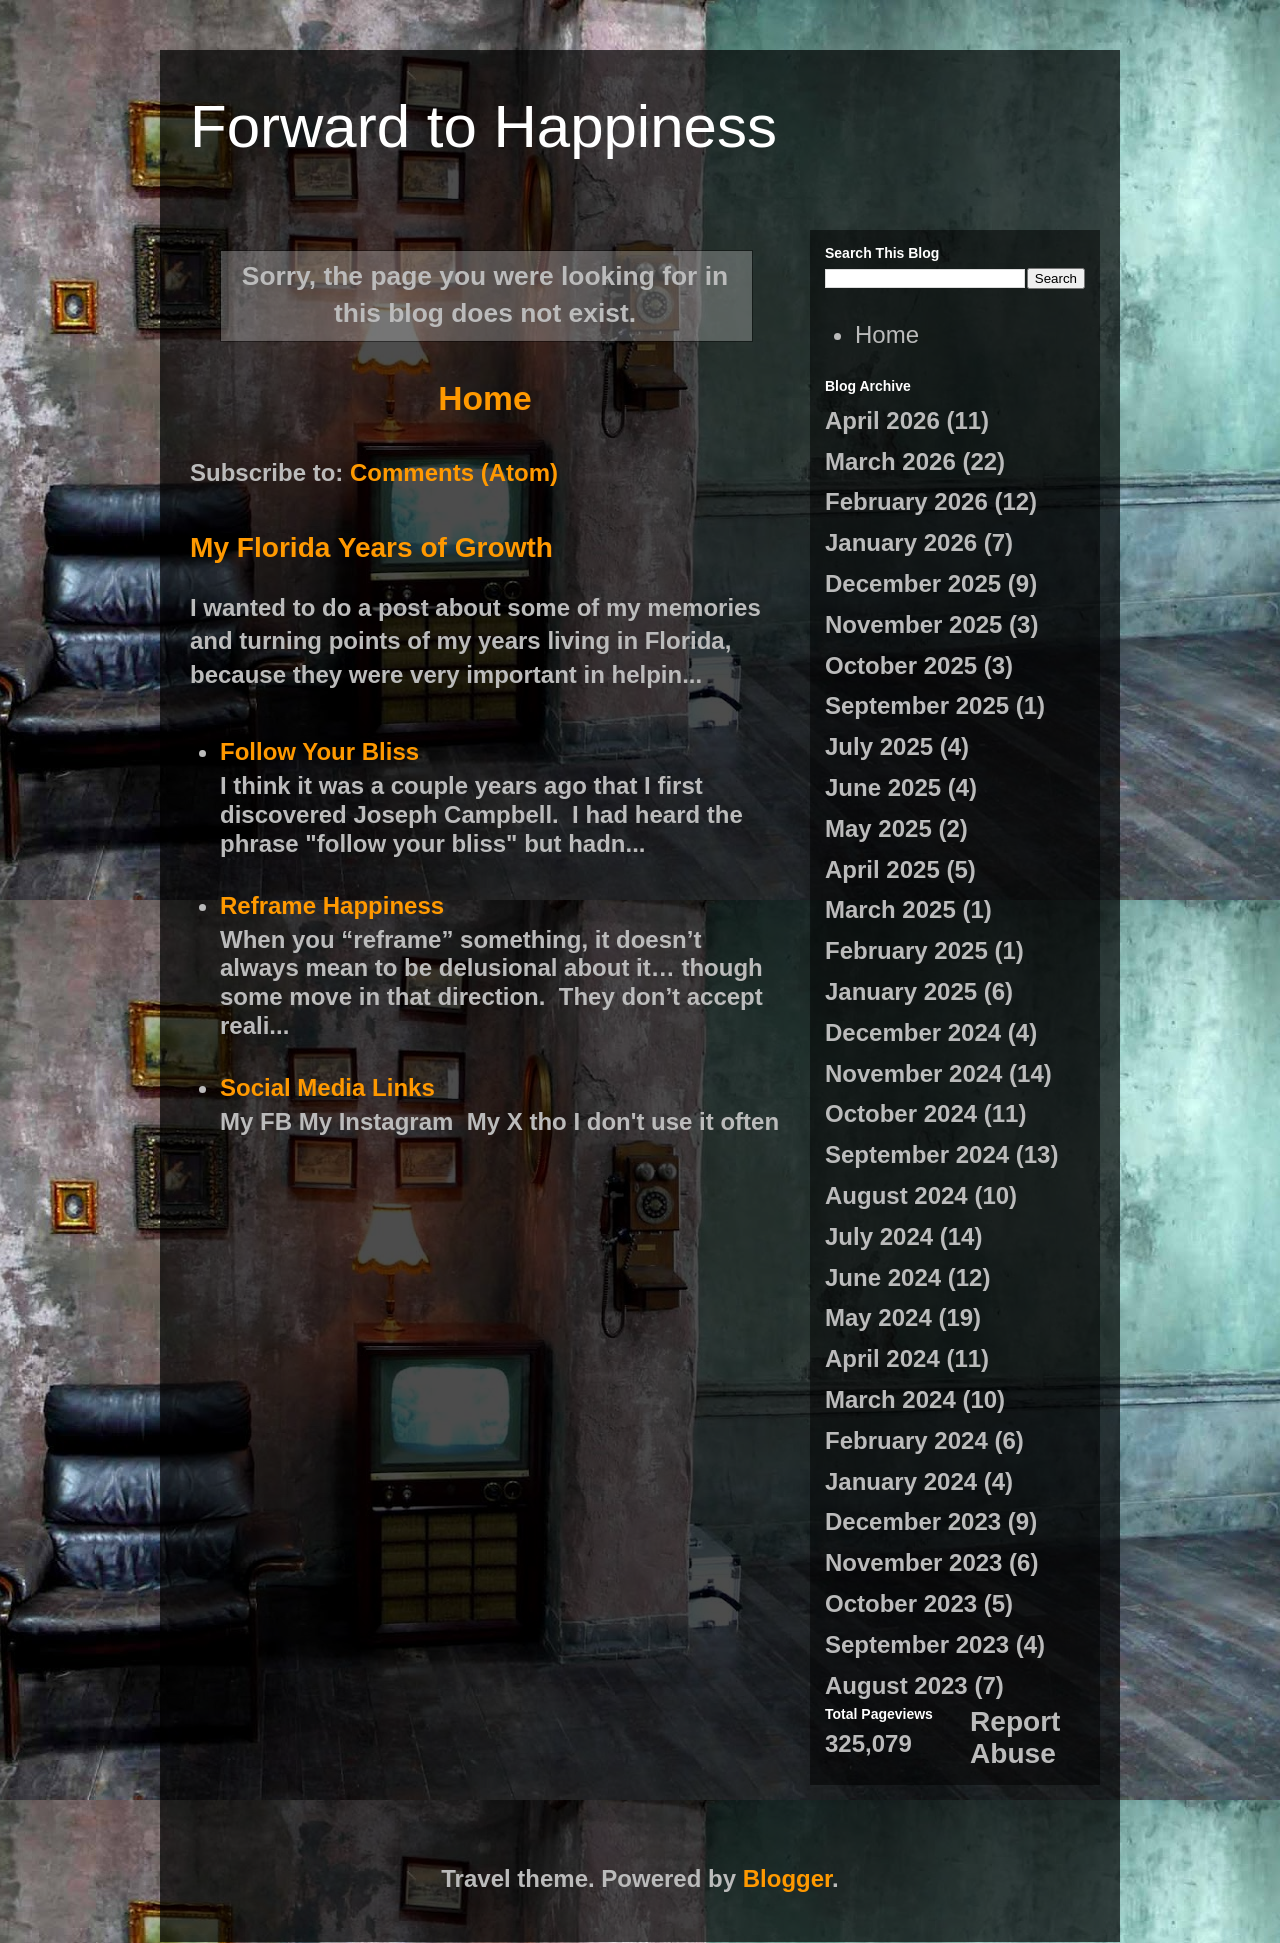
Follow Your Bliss (319, 751)
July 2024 (879, 1236)
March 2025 (890, 909)
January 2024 (901, 1481)
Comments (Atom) (454, 472)
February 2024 (906, 1440)
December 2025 (913, 583)
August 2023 (896, 1685)
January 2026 (901, 542)
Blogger (787, 1878)
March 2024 (890, 1399)
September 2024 (917, 1154)
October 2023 (901, 1603)
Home (484, 398)
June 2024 (883, 1277)
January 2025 (901, 991)
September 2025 (917, 705)
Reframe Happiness (332, 905)
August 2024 (896, 1195)
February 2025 (906, 950)
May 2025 (878, 828)
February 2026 (906, 501)
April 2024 (882, 1358)
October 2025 (901, 665)
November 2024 (913, 1073)
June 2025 (883, 787)
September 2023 (917, 1644)
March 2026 (890, 461)
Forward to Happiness (483, 126)
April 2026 (882, 420)
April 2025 (882, 869)
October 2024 (901, 1113)
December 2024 (913, 1032)
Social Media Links (327, 1087)
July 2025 (879, 746)
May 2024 (878, 1317)
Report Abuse (1015, 1737)
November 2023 (913, 1562)
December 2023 (913, 1521)
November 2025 (913, 624)
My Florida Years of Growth (371, 547)
